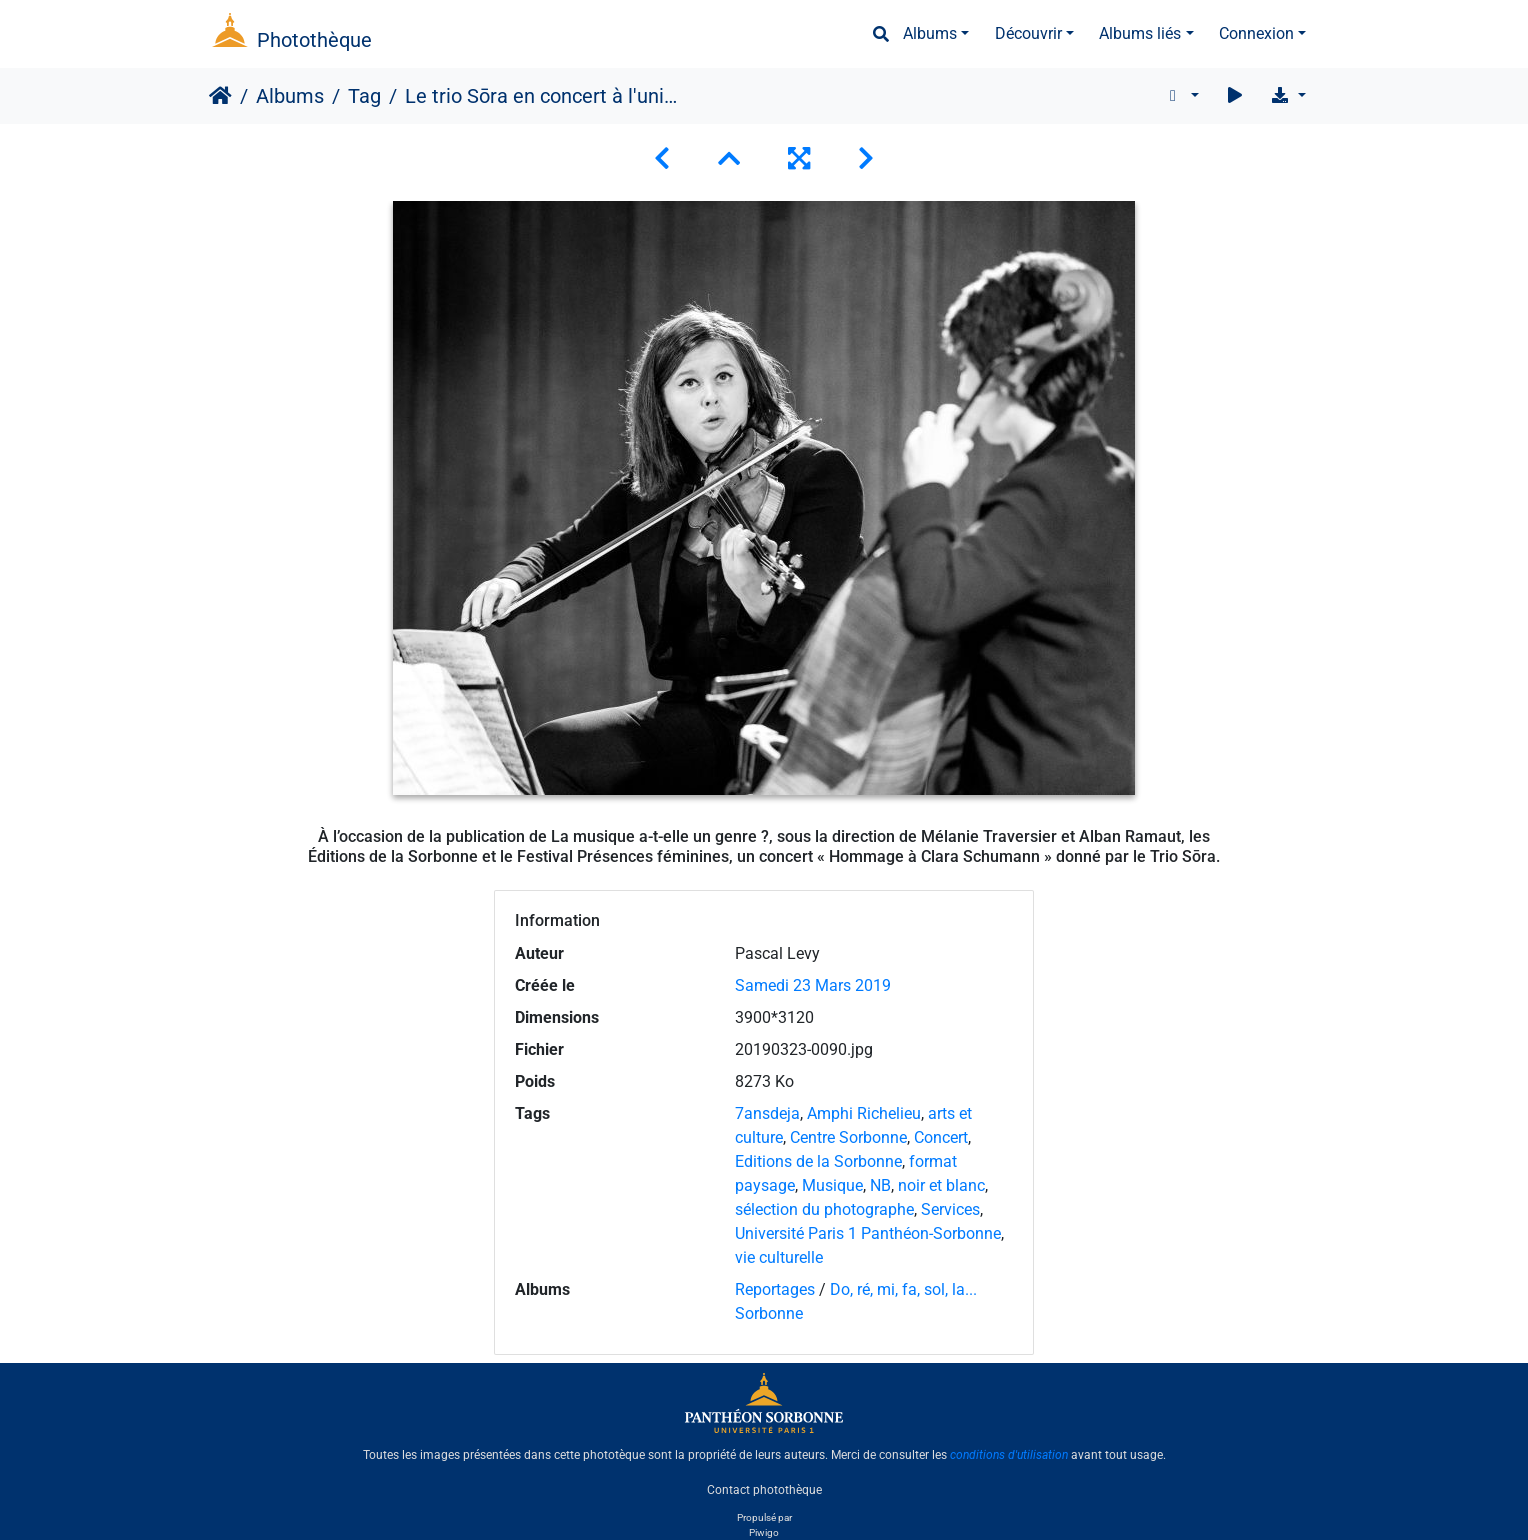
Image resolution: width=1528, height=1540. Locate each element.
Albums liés (1140, 33)
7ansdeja (767, 1113)
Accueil (220, 96)
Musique (832, 1185)
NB (880, 1185)
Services (950, 1209)
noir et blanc (941, 1185)
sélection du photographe (824, 1209)
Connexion (1256, 33)
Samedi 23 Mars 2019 (813, 985)
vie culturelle (779, 1257)
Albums (930, 33)
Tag (364, 96)
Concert (941, 1137)
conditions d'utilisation (1009, 1455)
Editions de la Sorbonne (818, 1161)
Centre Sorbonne (848, 1137)
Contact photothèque (764, 1489)
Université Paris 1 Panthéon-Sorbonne (868, 1233)
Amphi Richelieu (864, 1113)
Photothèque (314, 40)
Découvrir (1028, 33)
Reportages (775, 1289)
